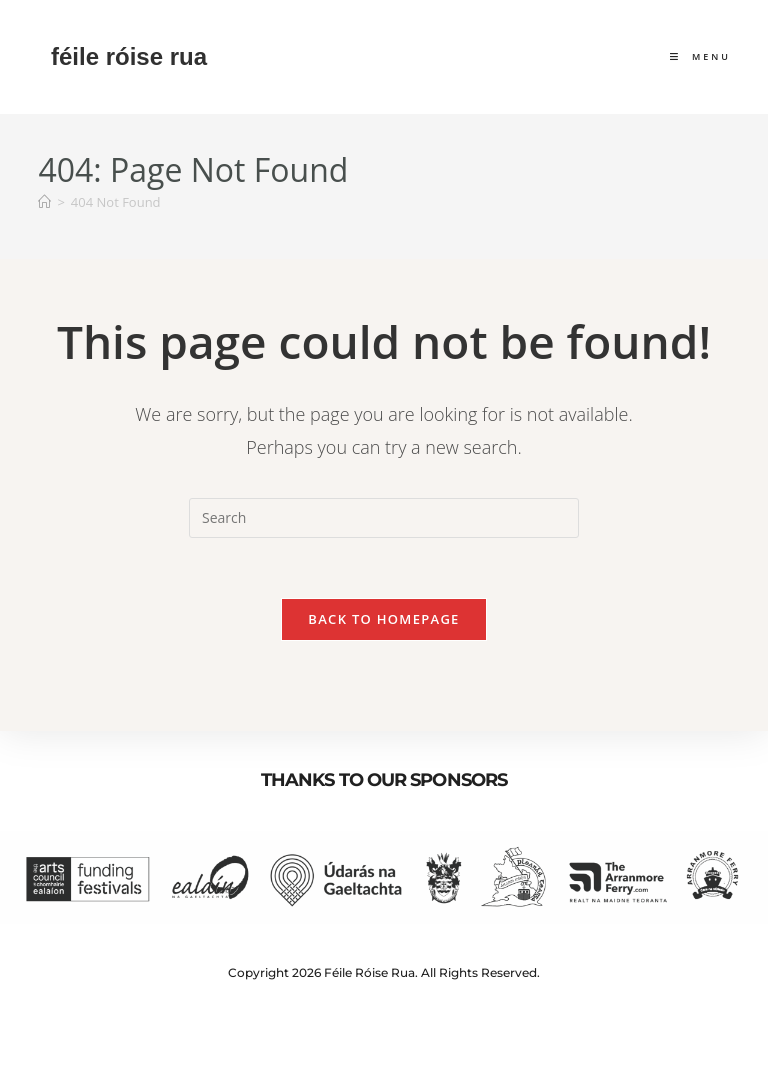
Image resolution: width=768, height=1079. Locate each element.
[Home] (44, 202)
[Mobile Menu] (700, 56)
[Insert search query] (384, 518)
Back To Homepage (383, 619)
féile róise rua (129, 56)
